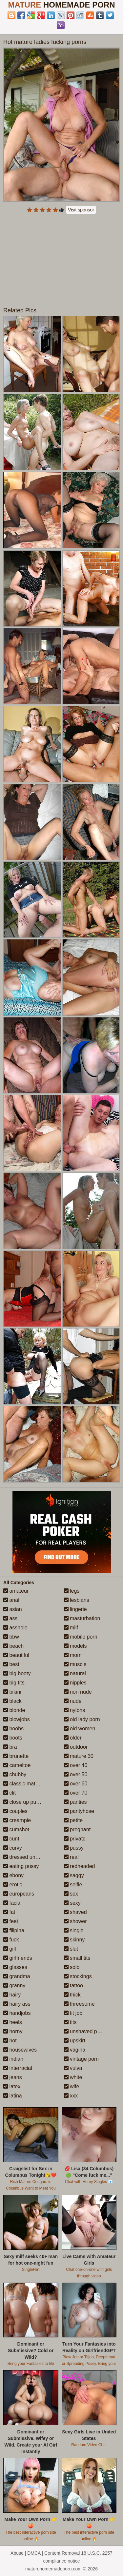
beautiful (16, 1655)
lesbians (76, 1600)
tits (70, 2022)
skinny (74, 1939)
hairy (12, 1994)
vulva (73, 2068)
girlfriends (17, 1958)
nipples (75, 1682)
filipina (13, 1930)
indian (13, 2059)
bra (10, 1747)
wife (71, 2086)
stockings (78, 1976)
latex (11, 2086)
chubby (14, 1774)
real (71, 1857)
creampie (17, 1820)
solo (72, 1967)
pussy (74, 1848)
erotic (12, 1884)
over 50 (76, 1774)
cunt (11, 1838)
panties (75, 1802)
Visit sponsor (81, 209)
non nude (78, 1692)
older (73, 1737)
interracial (17, 2068)
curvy (12, 1848)
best (11, 1664)
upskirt (75, 2040)
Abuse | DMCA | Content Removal (45, 2553)
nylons (74, 1710)
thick (72, 1994)
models (75, 1646)
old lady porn (82, 1719)
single (74, 1930)
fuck (11, 1939)
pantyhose (79, 1811)
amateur (16, 1591)
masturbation (82, 1618)
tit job (73, 2013)
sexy (72, 1903)
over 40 (76, 1765)
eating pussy (21, 1866)
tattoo (73, 1985)
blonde (14, 1710)
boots (12, 1737)
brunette (16, 1756)
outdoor (76, 1747)
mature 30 (78, 1756)
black (12, 1701)
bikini (12, 1692)
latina (12, 2095)
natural (75, 1673)
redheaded (79, 1866)
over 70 (76, 1793)
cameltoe (17, 1765)
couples (15, 1811)
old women (79, 1728)
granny (14, 1985)
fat (9, 1912)
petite (73, 1820)
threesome (79, 2004)
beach (13, 1646)
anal (11, 1600)
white (73, 2077)
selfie (73, 1884)
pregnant (77, 1829)
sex (71, 1894)
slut (71, 1949)
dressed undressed (28, 1857)
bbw (11, 1637)
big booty (17, 1673)
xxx (71, 2095)
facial (12, 1903)
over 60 (76, 1783)
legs (72, 1591)
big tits (14, 1682)
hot (10, 2040)
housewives (20, 2050)
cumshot (16, 1829)
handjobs (17, 2013)
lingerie (75, 1609)
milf (71, 1627)
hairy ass (16, 2004)
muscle (75, 1664)
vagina (75, 2050)
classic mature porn (29, 1783)
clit (9, 1793)
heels (12, 2022)
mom (73, 1655)
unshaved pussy (86, 2031)
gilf (9, 1949)
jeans (12, 2077)
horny (12, 2031)
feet (10, 1921)
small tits (77, 1958)
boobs (13, 1728)
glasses (15, 1967)
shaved (75, 1912)
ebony (13, 1875)
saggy (74, 1875)
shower (75, 1921)
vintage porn (81, 2059)
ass (10, 1618)
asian (12, 1609)
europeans (18, 1894)
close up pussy (23, 1802)
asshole (15, 1627)
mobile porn (80, 1637)
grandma (16, 1976)
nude (73, 1701)
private (75, 1838)
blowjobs (16, 1719)
